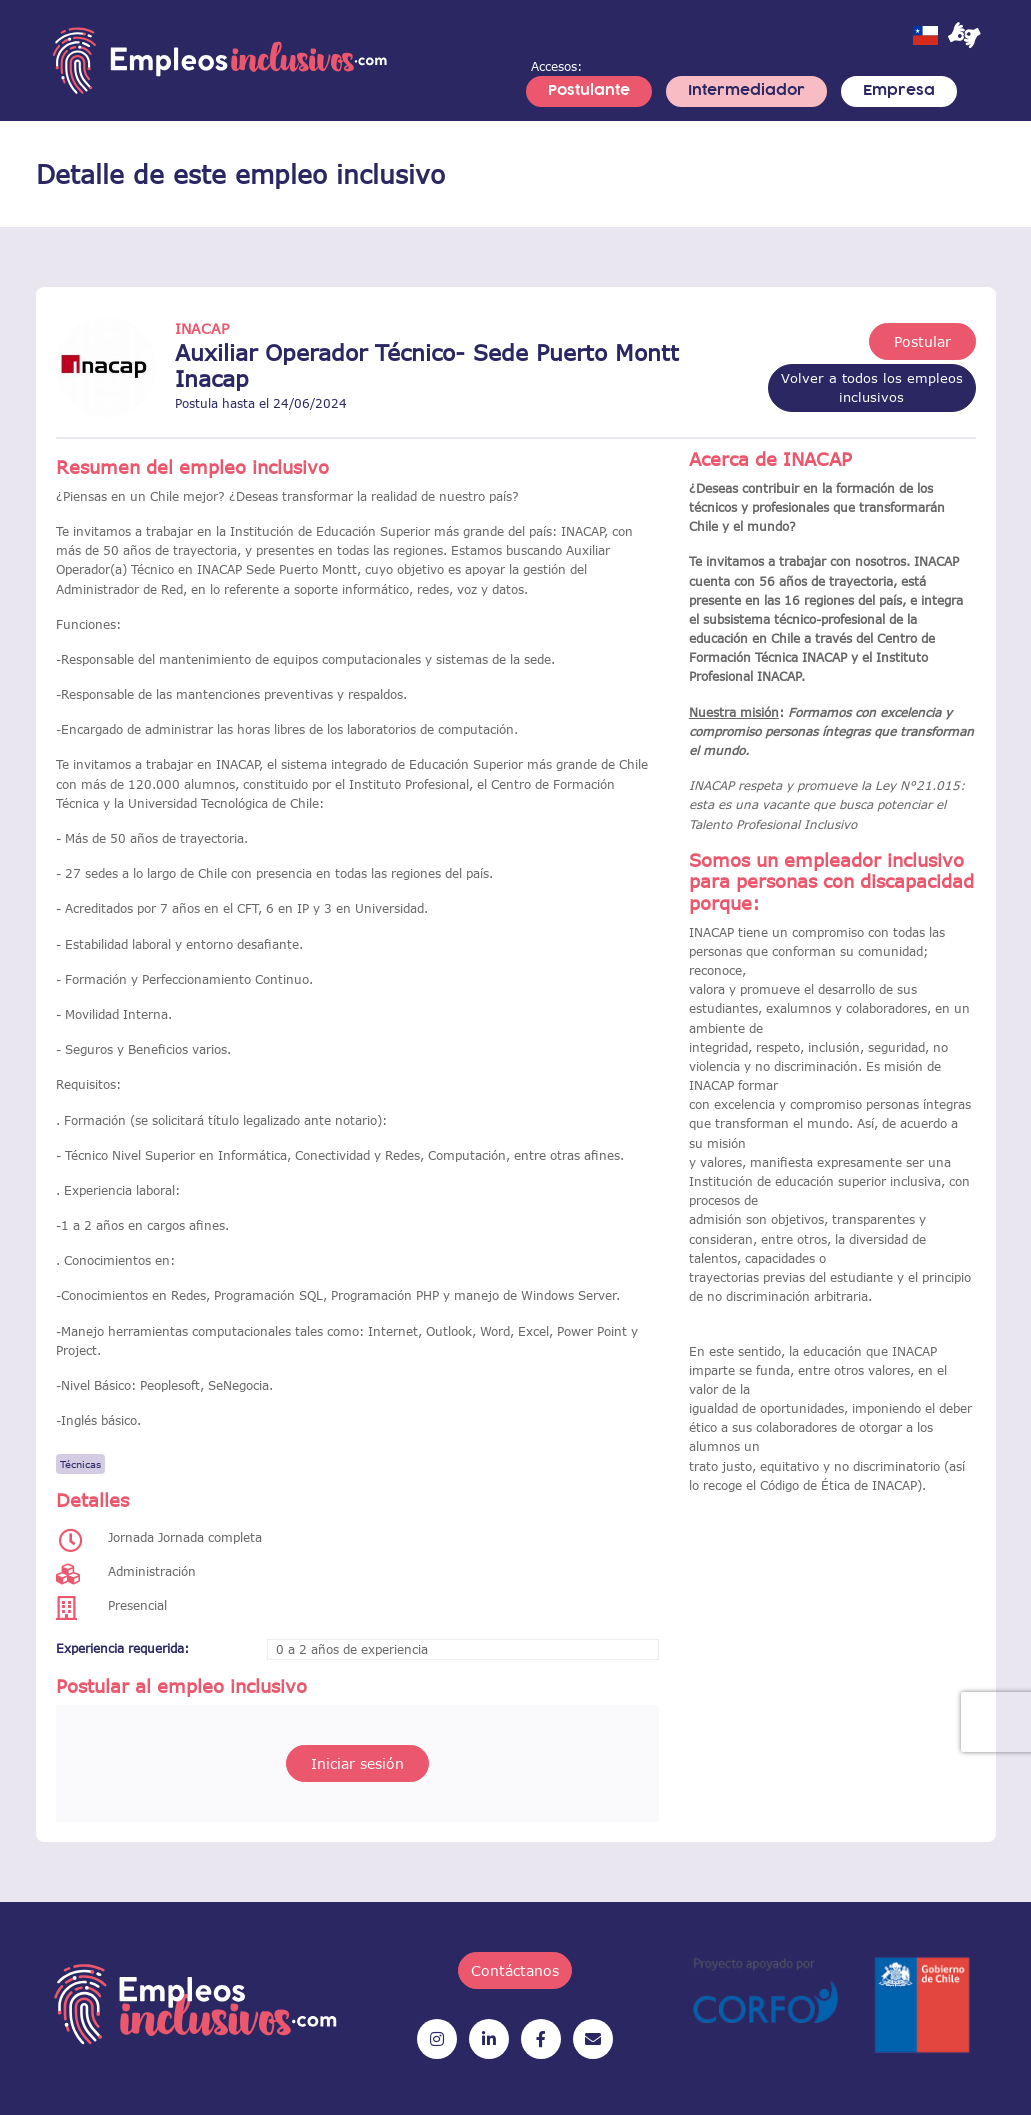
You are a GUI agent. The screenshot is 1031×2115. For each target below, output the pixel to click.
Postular (922, 341)
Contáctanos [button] (515, 1970)
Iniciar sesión (357, 1763)
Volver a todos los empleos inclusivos (872, 387)
